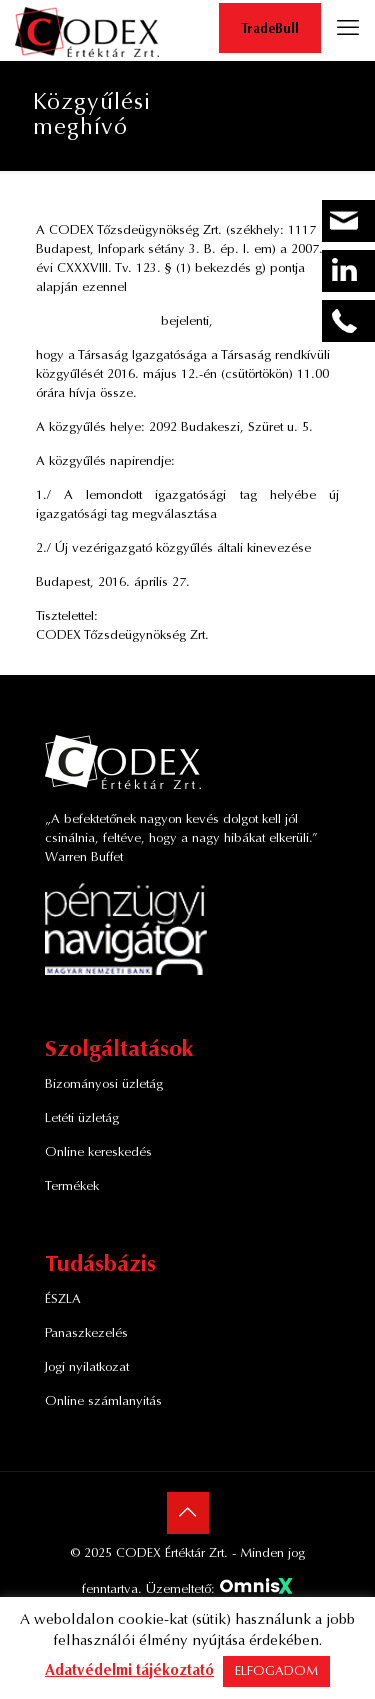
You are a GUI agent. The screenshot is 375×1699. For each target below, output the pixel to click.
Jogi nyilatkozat (87, 1367)
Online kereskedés (98, 1152)
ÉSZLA (63, 1299)
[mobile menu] (348, 30)
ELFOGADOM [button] (276, 1671)
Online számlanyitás (103, 1401)
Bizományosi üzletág (104, 1084)
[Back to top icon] (188, 1513)
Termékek (72, 1186)
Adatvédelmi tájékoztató (129, 1671)
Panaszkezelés (86, 1333)
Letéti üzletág (82, 1118)
